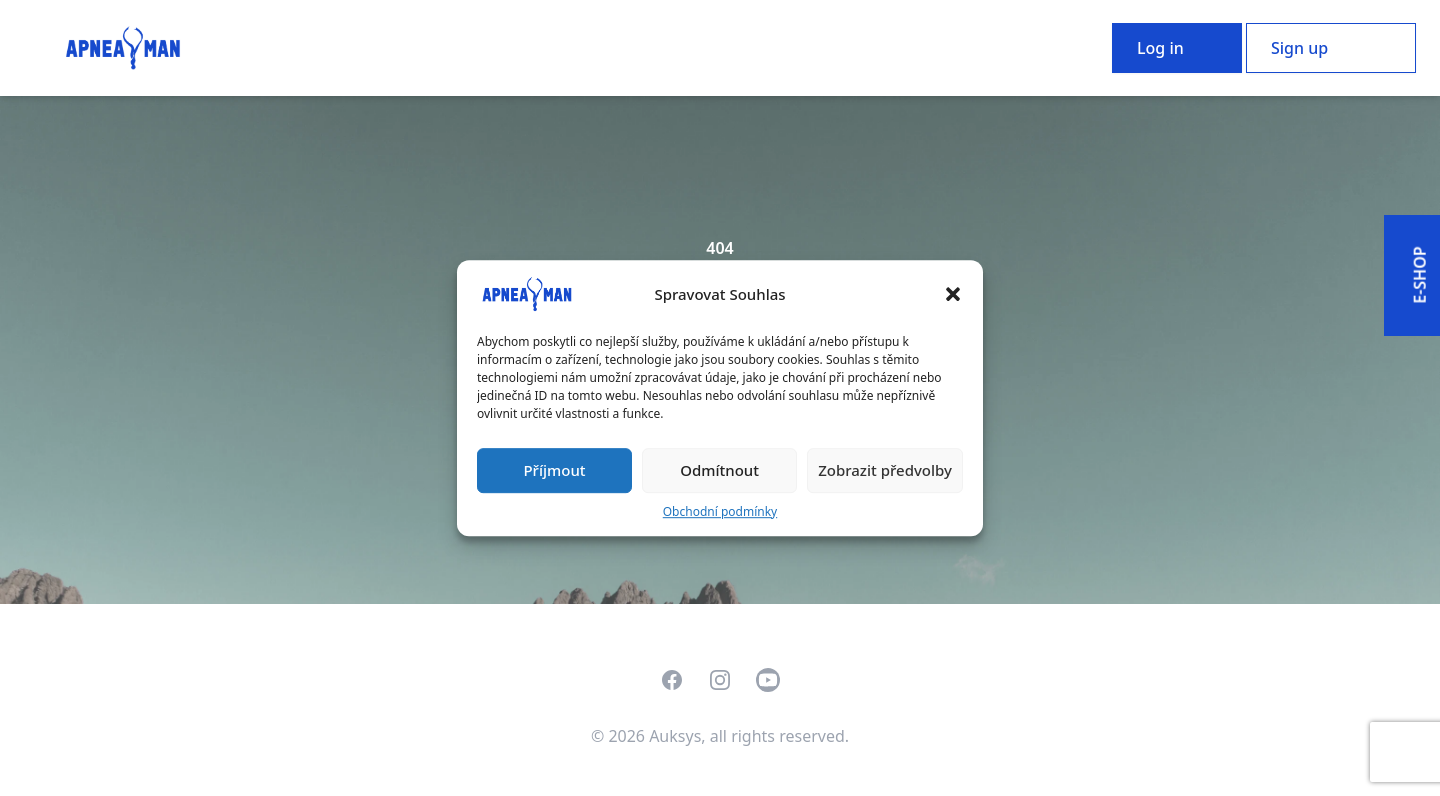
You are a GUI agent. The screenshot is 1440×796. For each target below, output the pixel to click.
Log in (1160, 48)
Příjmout (554, 470)
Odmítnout (719, 470)
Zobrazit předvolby (885, 470)
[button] (953, 294)
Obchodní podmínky (720, 511)
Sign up (1299, 48)
